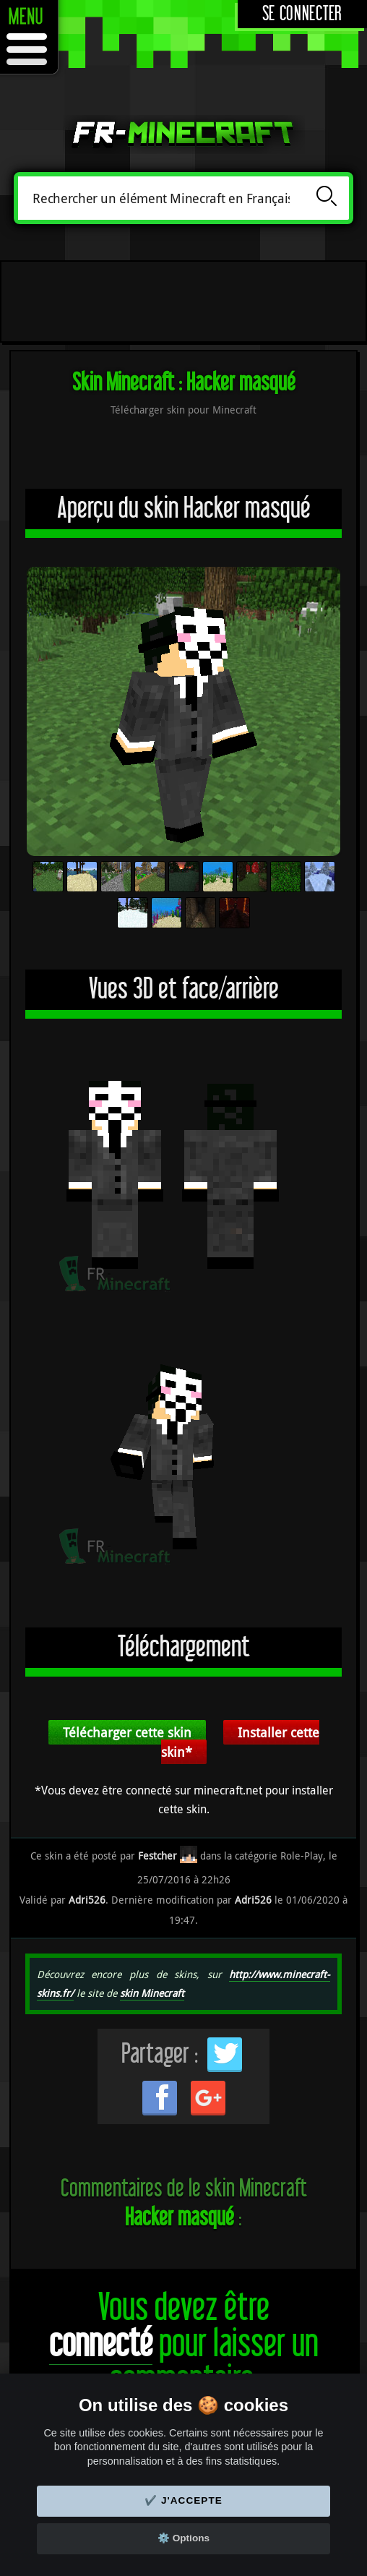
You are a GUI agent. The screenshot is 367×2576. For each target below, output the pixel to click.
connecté (100, 2344)
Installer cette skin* (240, 1742)
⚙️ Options (183, 2538)
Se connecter (302, 14)
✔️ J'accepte (183, 2500)
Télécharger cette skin (127, 1732)
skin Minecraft (152, 1993)
